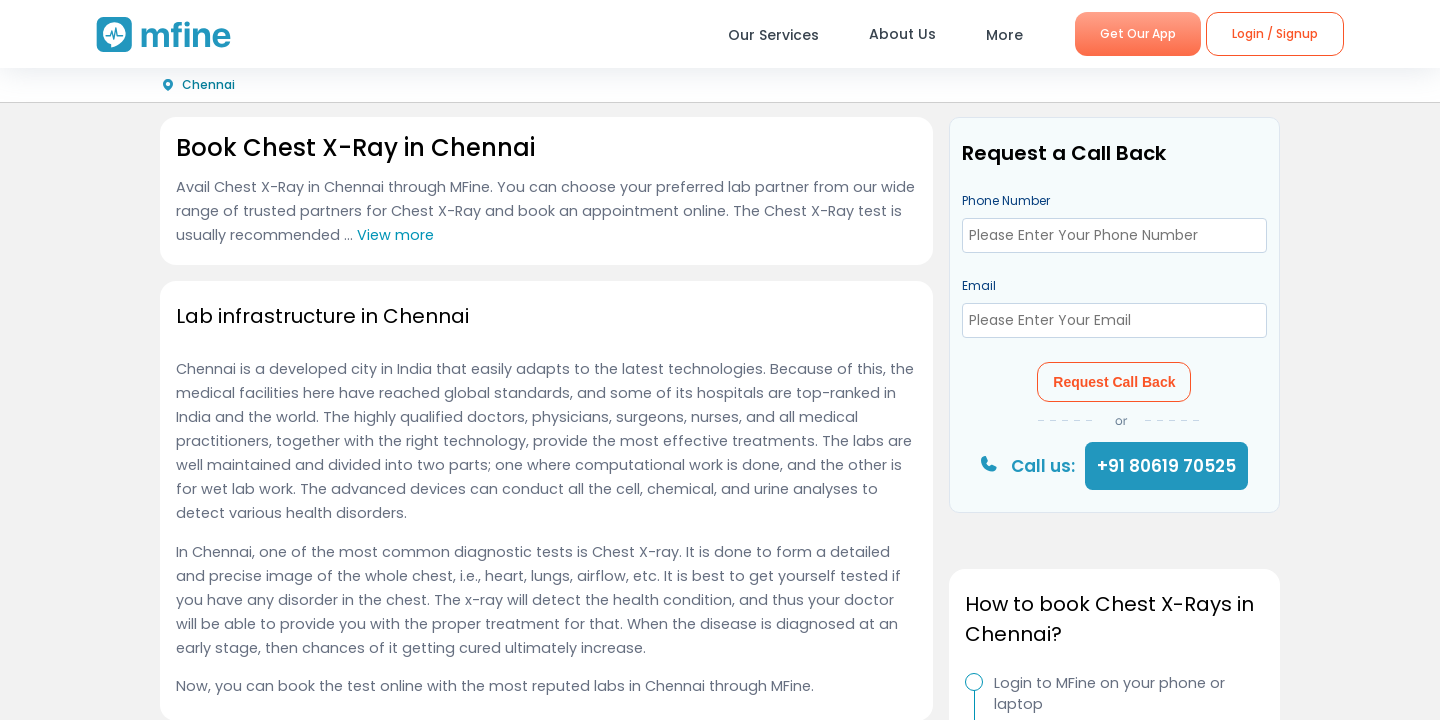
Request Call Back (1114, 382)
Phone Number (1006, 200)
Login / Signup (1275, 33)
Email (979, 285)
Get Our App (1138, 33)
